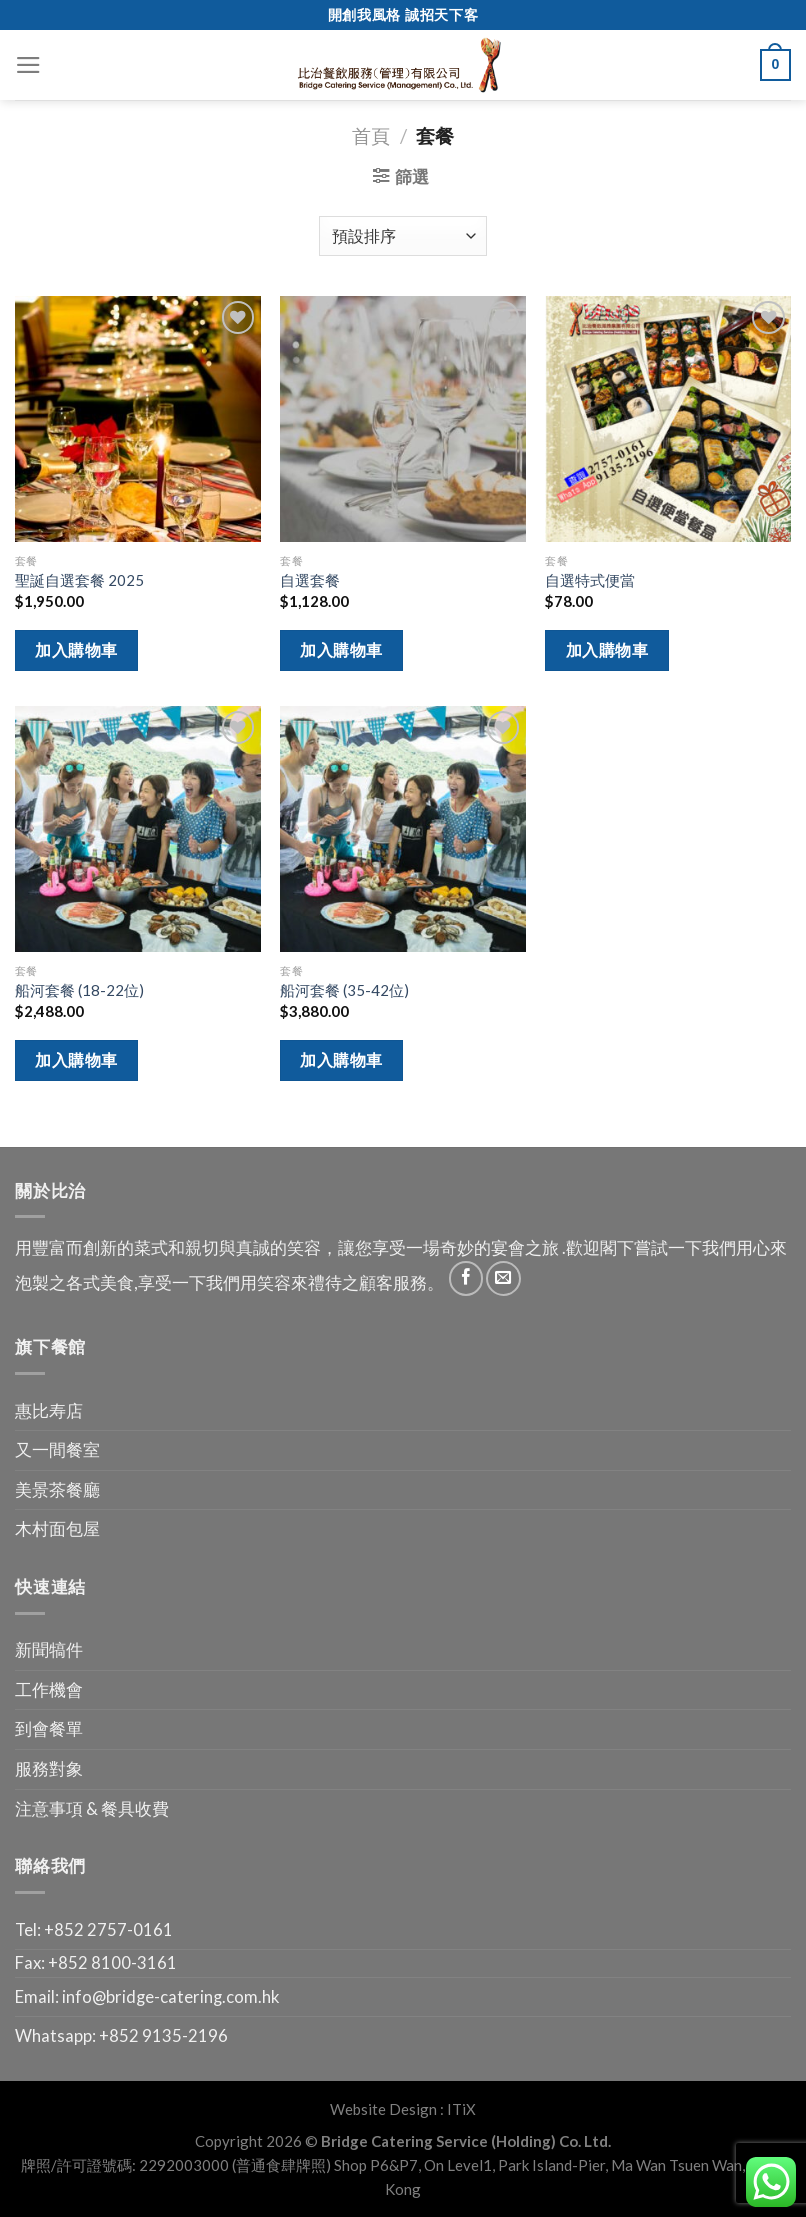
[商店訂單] (403, 236)
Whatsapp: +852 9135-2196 (121, 2036)
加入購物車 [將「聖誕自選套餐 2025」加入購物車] (76, 649)
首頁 (371, 135)
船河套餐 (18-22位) (79, 990)
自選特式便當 (590, 580)
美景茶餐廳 (57, 1490)
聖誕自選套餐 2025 (79, 580)
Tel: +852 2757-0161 (94, 1930)
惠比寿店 (49, 1411)
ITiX (461, 2109)
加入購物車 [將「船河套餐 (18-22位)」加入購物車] (76, 1059)
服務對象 (49, 1769)
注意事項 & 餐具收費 (92, 1809)
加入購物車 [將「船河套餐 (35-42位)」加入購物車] (341, 1059)
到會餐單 (49, 1729)
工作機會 (49, 1690)
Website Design (383, 2109)
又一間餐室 (57, 1450)
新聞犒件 (49, 1650)
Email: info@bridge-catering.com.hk (147, 1997)
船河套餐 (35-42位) (344, 990)
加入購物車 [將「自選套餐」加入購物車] (341, 649)
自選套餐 (310, 580)
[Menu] (28, 65)
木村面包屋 (57, 1529)
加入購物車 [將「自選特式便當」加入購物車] (607, 649)
